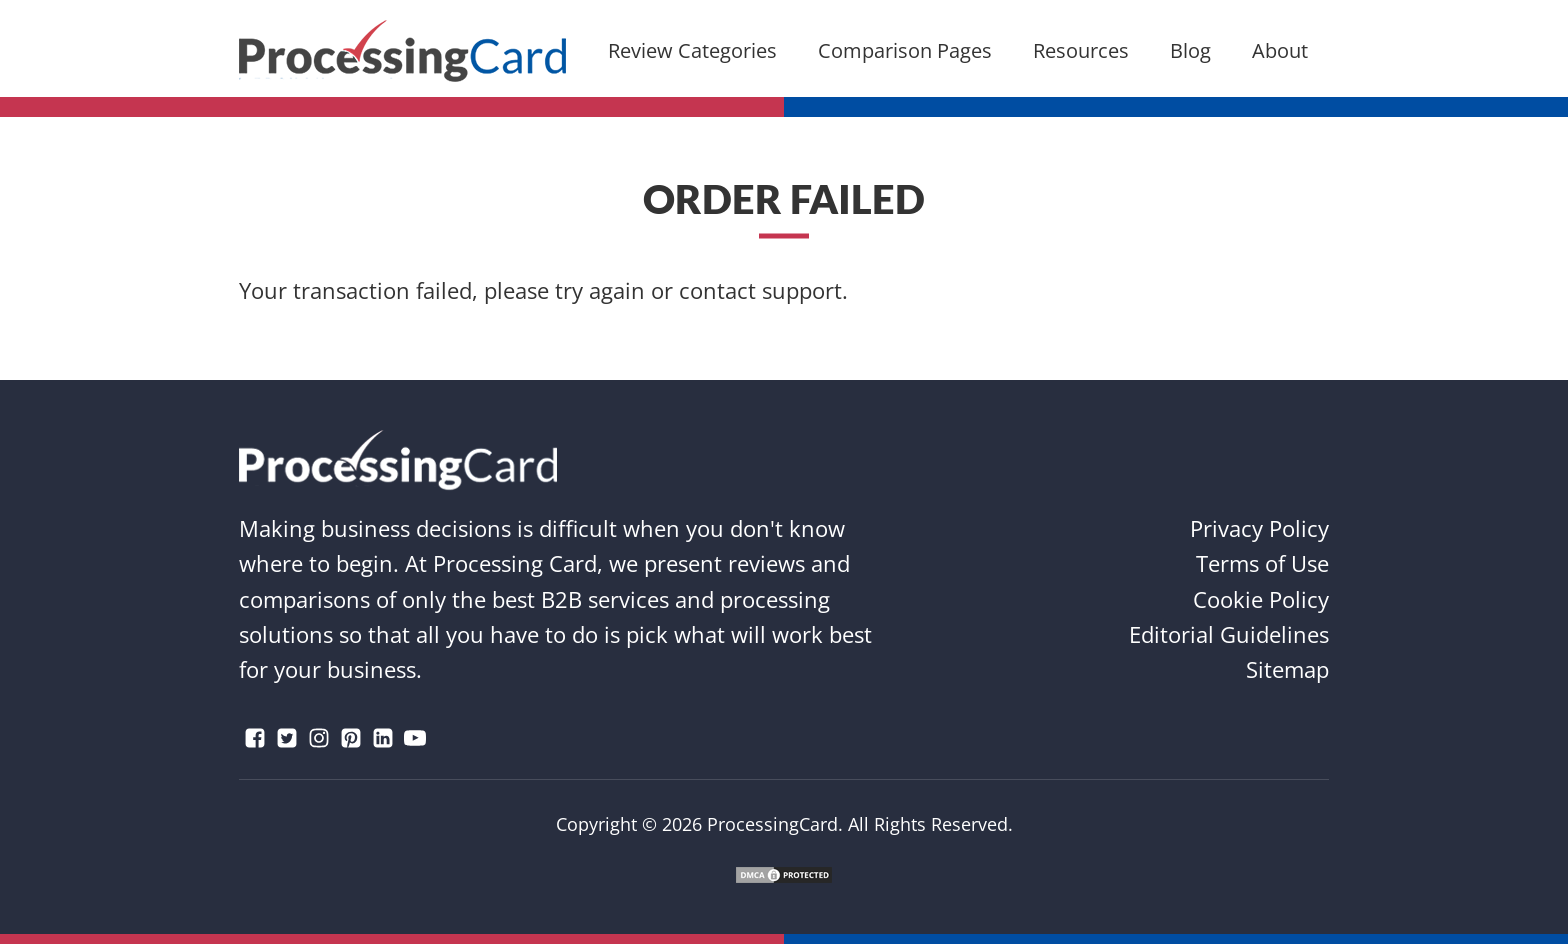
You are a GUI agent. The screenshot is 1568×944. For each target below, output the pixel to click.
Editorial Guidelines (1229, 634)
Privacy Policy (1259, 528)
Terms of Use (1262, 563)
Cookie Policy (1261, 599)
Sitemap (1287, 669)
